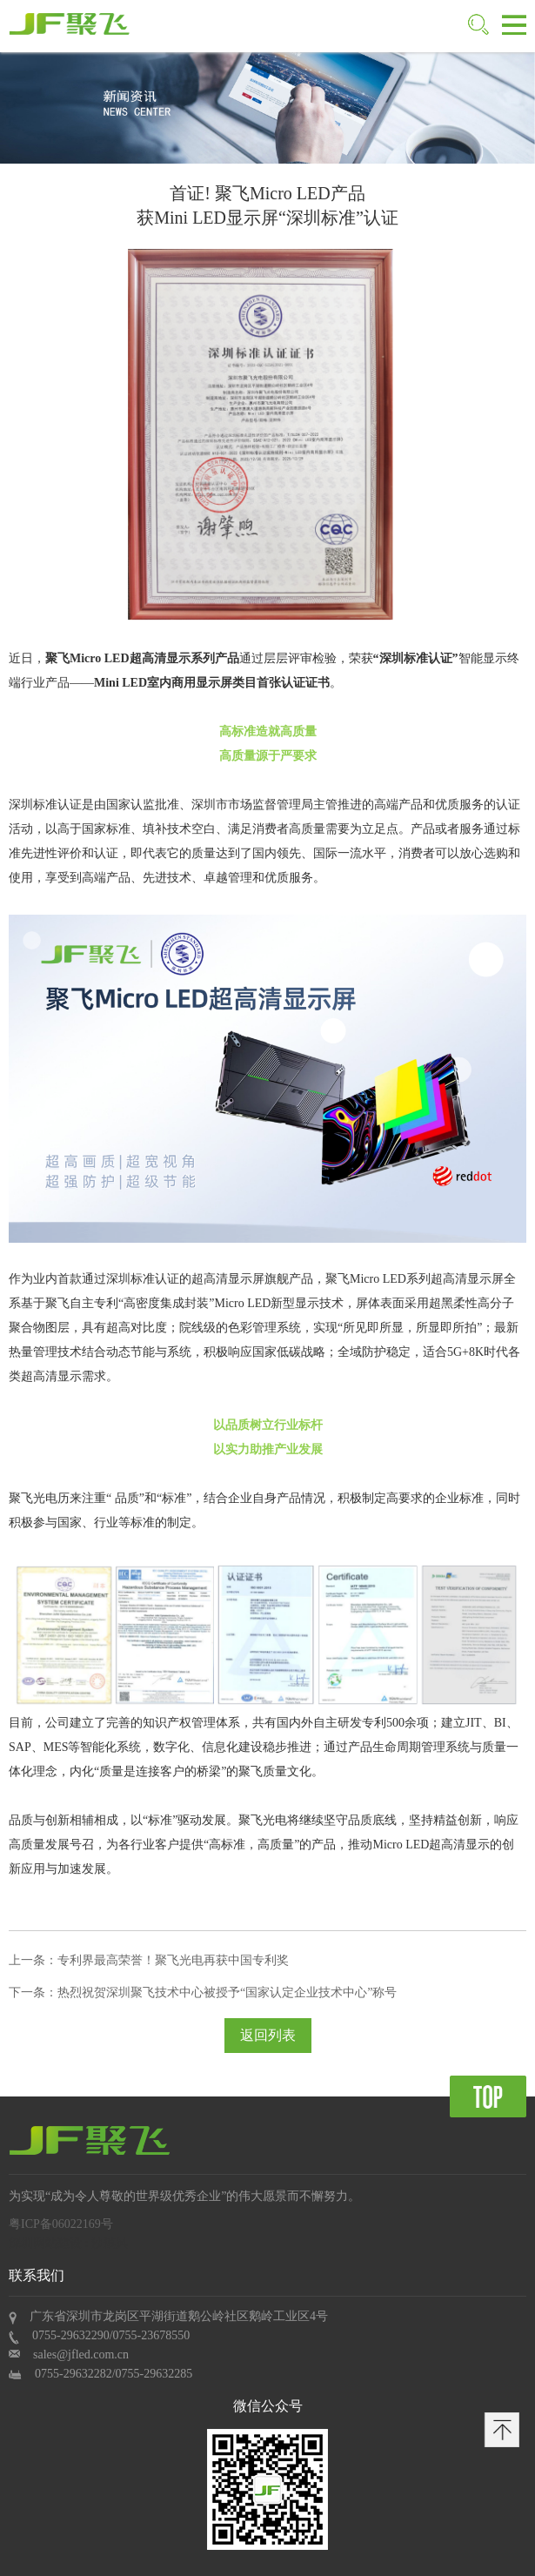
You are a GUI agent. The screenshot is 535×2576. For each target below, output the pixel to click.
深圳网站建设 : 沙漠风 (68, 2243)
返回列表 (268, 2035)
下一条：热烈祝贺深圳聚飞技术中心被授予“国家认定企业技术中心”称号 (203, 1992)
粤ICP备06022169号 (61, 2224)
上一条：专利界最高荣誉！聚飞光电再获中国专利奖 (149, 1960)
